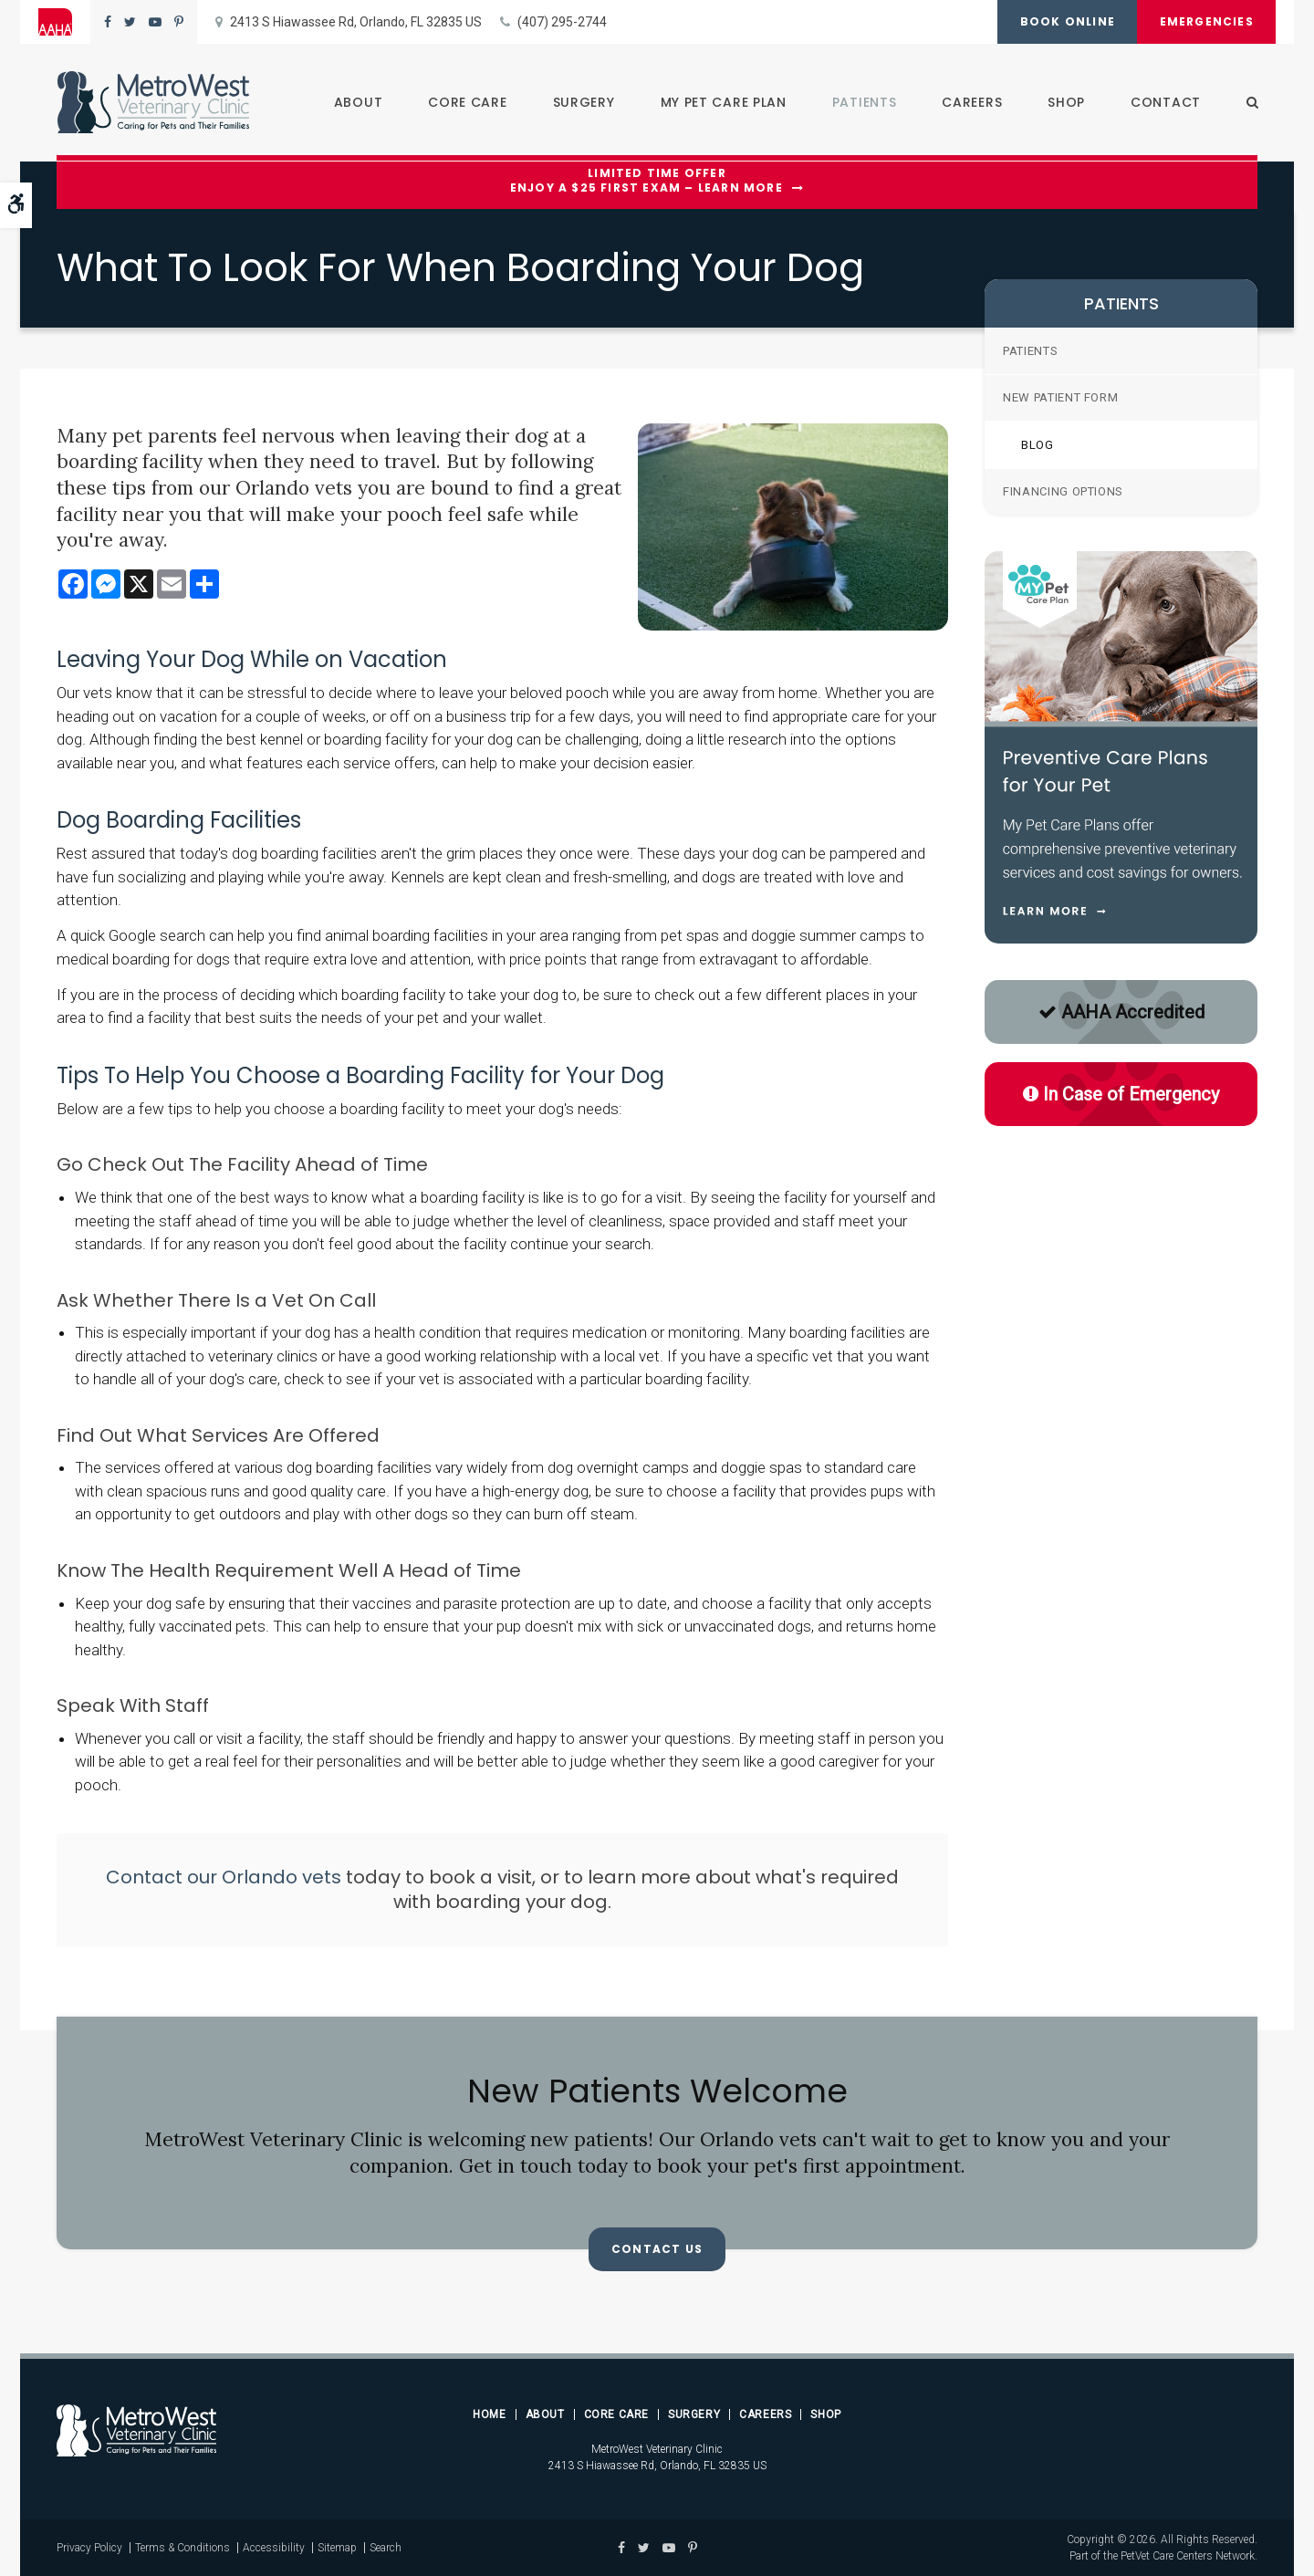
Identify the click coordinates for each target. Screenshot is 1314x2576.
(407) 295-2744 (562, 22)
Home (489, 2414)
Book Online (1065, 21)
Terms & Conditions (182, 2547)
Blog (1037, 445)
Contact (1165, 102)
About (357, 102)
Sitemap (337, 2547)
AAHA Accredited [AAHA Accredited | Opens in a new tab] (1121, 1012)
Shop (1065, 102)
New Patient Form (1060, 397)
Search (386, 2547)
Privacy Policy (89, 2547)
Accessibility (274, 2547)
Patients (863, 102)
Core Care (466, 102)
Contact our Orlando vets (223, 1877)
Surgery (583, 102)
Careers (971, 102)
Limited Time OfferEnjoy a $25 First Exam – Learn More (646, 181)
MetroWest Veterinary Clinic (657, 2449)
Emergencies (1206, 21)
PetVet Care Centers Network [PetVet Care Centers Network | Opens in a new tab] (1188, 2556)
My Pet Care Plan (723, 102)
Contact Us (657, 2249)
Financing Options (1063, 491)
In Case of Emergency (1121, 1094)
